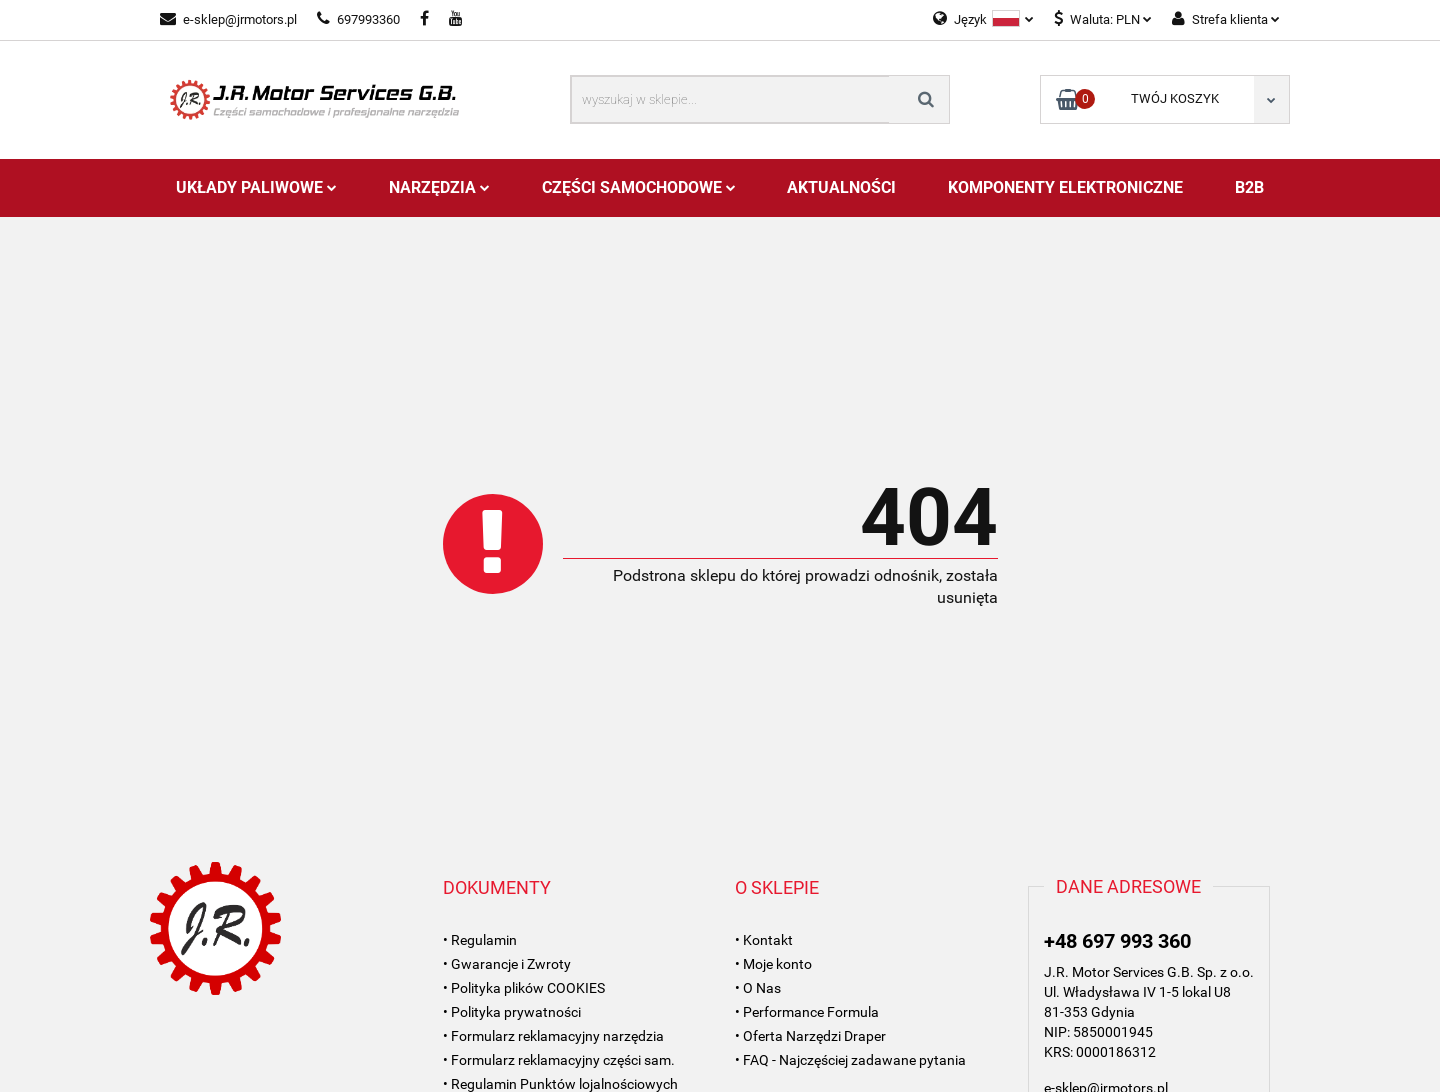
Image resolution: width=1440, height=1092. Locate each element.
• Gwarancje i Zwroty (507, 964)
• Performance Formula (807, 1012)
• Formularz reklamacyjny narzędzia (553, 1036)
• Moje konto (773, 964)
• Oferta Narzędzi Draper (810, 1036)
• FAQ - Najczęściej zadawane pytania (850, 1060)
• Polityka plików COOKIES (524, 988)
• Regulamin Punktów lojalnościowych (560, 1084)
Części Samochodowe (639, 187)
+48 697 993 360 (1117, 941)
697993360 (358, 19)
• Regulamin (480, 940)
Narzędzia (439, 187)
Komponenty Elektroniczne (1065, 187)
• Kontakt (764, 940)
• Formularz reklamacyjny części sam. (559, 1060)
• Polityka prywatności (512, 1012)
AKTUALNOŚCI (841, 187)
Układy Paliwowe (256, 187)
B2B (1249, 187)
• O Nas (758, 988)
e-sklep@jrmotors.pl (228, 19)
